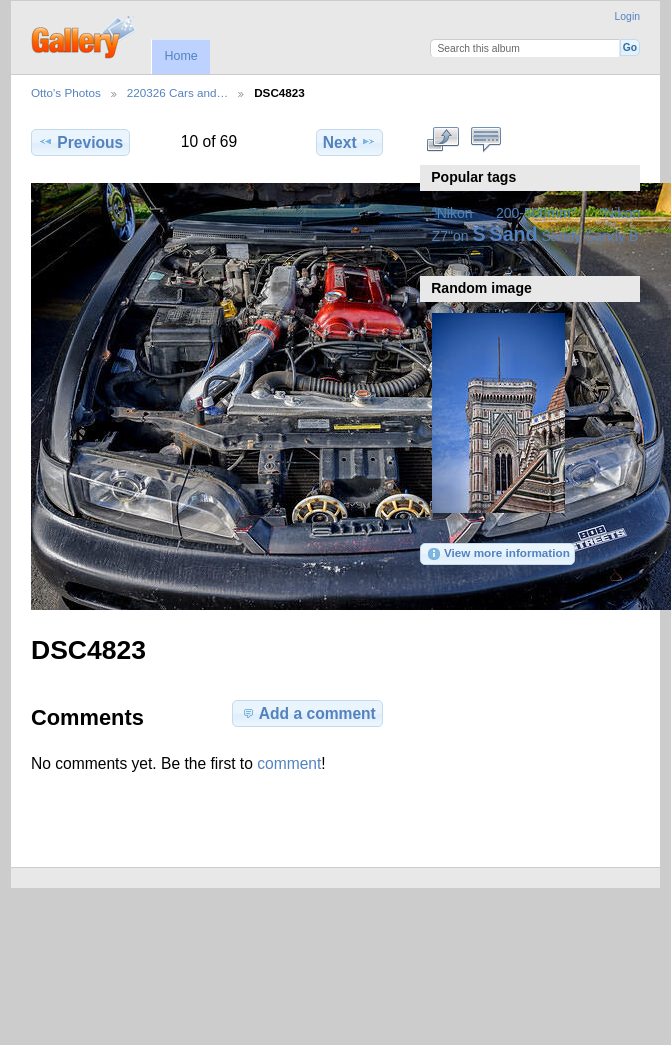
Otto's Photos (66, 92)
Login (627, 16)
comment (289, 763)
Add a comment (308, 713)
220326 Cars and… (177, 92)
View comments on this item (485, 140)
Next (349, 142)
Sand (514, 234)
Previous (80, 142)
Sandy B (611, 236)
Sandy (562, 236)
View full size (442, 140)
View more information (498, 554)
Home (180, 56)
